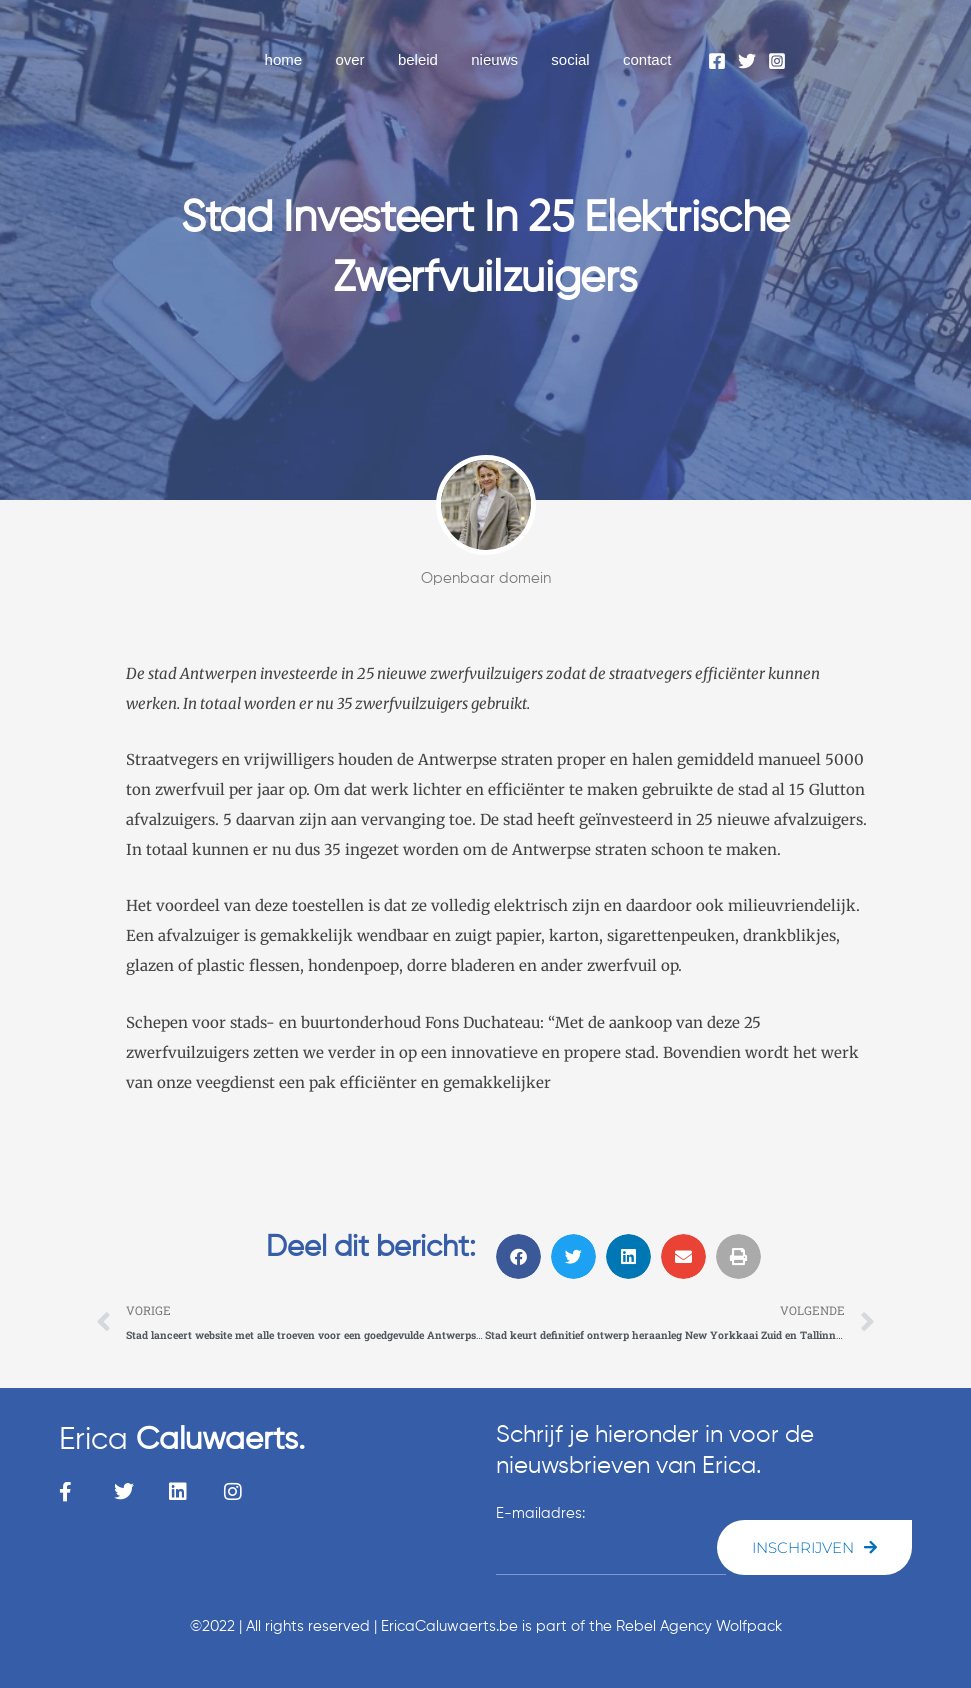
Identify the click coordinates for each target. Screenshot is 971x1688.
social (575, 59)
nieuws (503, 59)
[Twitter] (747, 61)
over (364, 59)
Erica (186, 1440)
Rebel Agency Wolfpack (699, 1626)
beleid (430, 59)
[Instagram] (777, 61)
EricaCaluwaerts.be (449, 1626)
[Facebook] (717, 61)
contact (649, 59)
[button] (518, 1256)
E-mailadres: (540, 1514)
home (302, 59)
